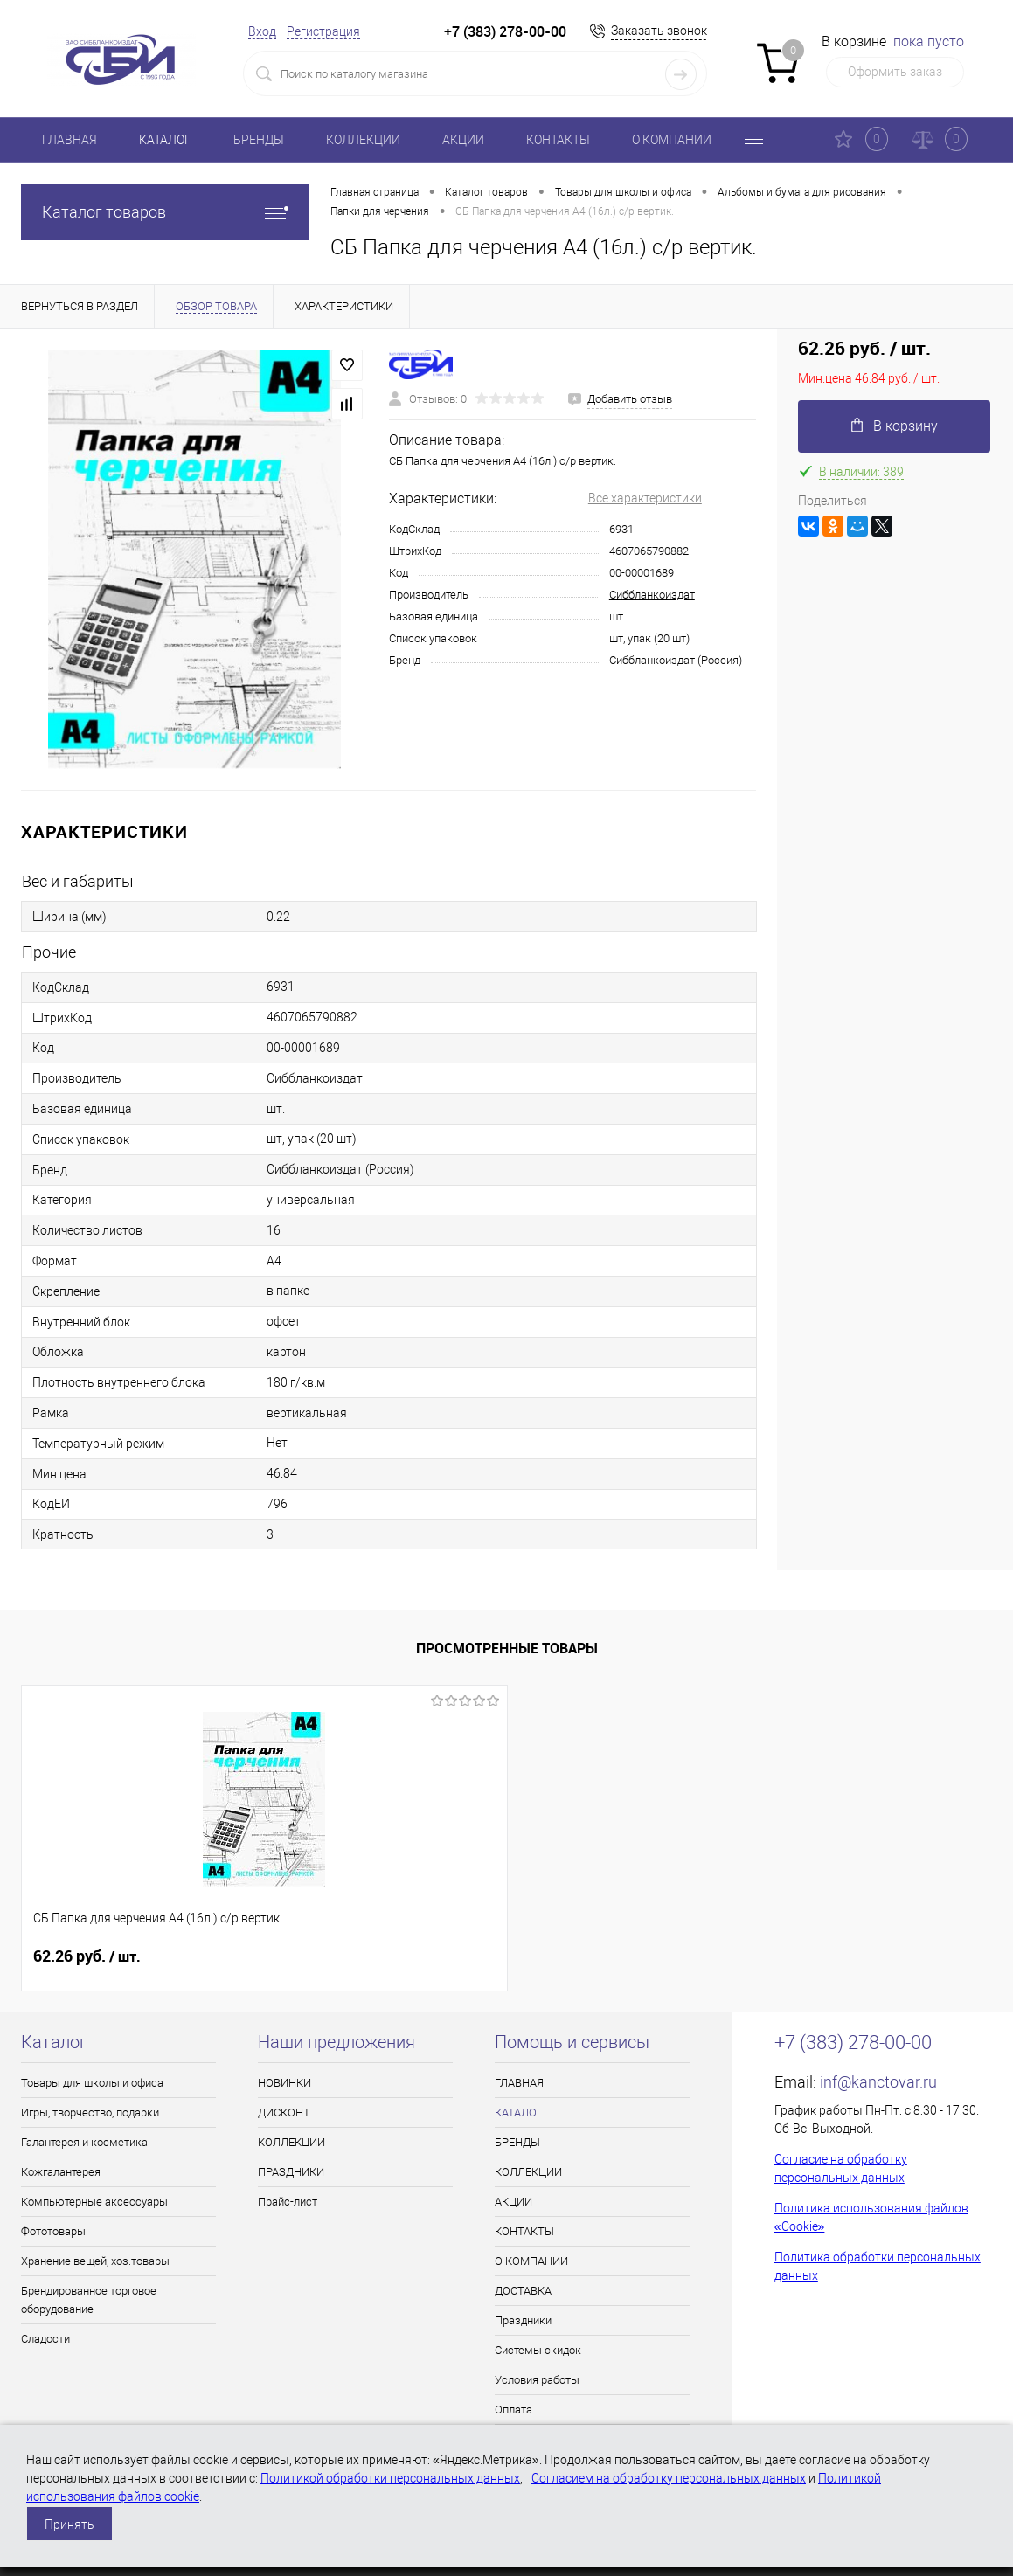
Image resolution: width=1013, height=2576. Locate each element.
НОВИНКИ (284, 2082)
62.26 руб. (87, 1956)
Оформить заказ (895, 72)
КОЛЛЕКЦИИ (363, 140)
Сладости (45, 2338)
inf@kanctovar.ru (878, 2082)
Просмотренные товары (507, 1648)
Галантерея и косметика (84, 2142)
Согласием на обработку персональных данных (668, 2478)
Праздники (523, 2320)
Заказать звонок (659, 31)
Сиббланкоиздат (652, 594)
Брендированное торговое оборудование (88, 2300)
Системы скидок (538, 2350)
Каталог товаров (165, 212)
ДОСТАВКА (523, 2290)
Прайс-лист (287, 2201)
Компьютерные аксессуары (94, 2201)
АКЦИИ (463, 140)
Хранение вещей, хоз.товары (95, 2261)
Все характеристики (645, 498)
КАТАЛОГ (165, 140)
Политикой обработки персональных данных (390, 2478)
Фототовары (53, 2231)
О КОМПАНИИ (671, 140)
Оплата (513, 2409)
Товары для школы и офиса (92, 2082)
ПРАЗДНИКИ (291, 2171)
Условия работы (537, 2379)
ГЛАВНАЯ (69, 140)
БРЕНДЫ (258, 140)
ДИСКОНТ (284, 2112)
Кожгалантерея (61, 2171)
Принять (69, 2524)
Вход (262, 31)
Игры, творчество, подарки (90, 2112)
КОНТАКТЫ (558, 140)
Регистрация (323, 31)
